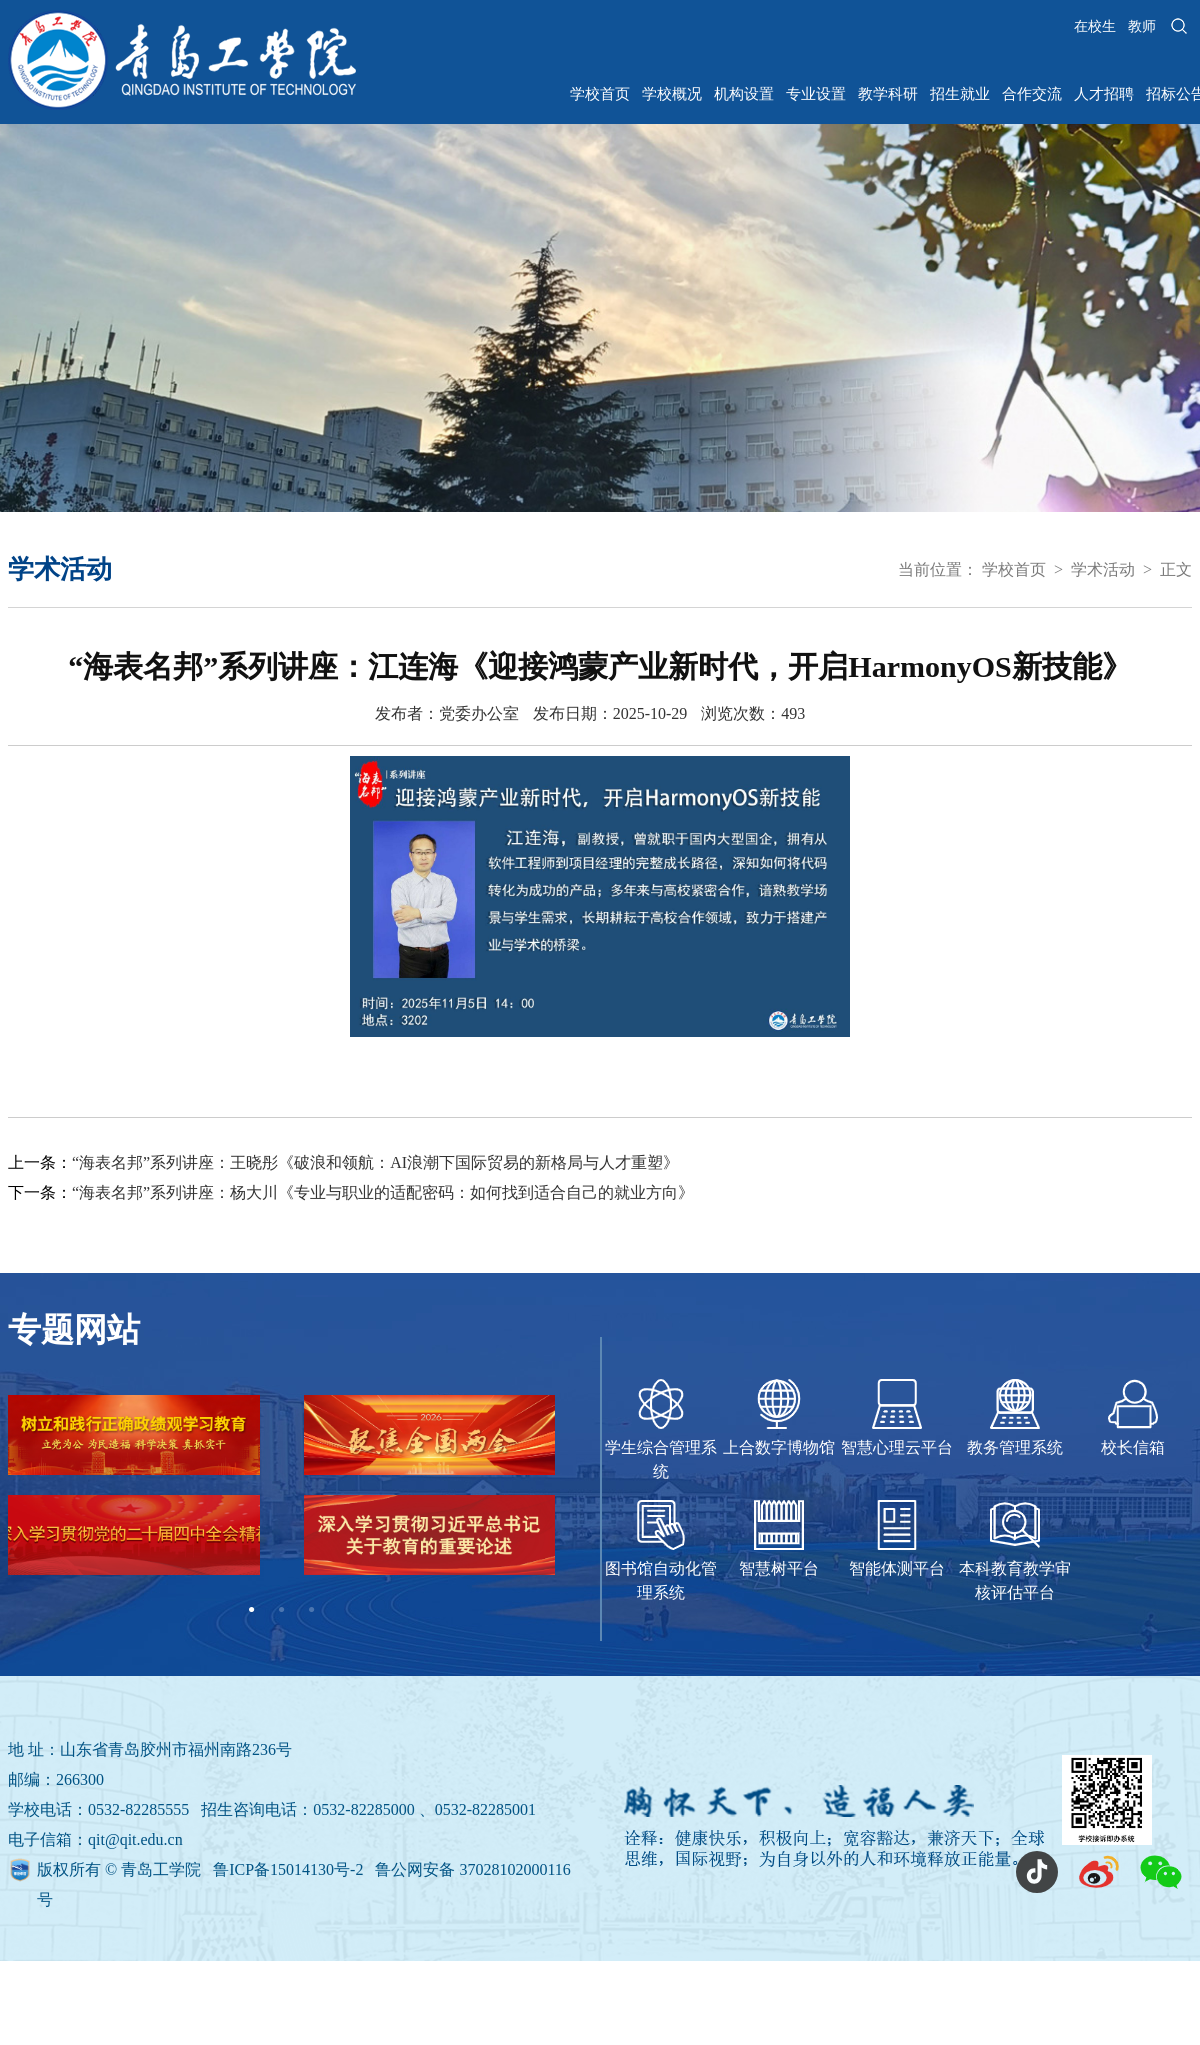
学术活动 (1103, 569)
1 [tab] (252, 1610)
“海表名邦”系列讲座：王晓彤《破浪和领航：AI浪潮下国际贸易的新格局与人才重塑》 (375, 1162)
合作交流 (1032, 94)
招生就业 (960, 94)
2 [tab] (282, 1610)
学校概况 (672, 94)
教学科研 (888, 94)
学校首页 (600, 94)
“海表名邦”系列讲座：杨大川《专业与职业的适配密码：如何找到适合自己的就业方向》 (383, 1192)
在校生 (1095, 26)
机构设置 (744, 94)
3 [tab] (312, 1610)
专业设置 (816, 94)
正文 (1176, 569)
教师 (1142, 26)
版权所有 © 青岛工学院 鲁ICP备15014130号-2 (202, 1869)
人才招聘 (1104, 94)
